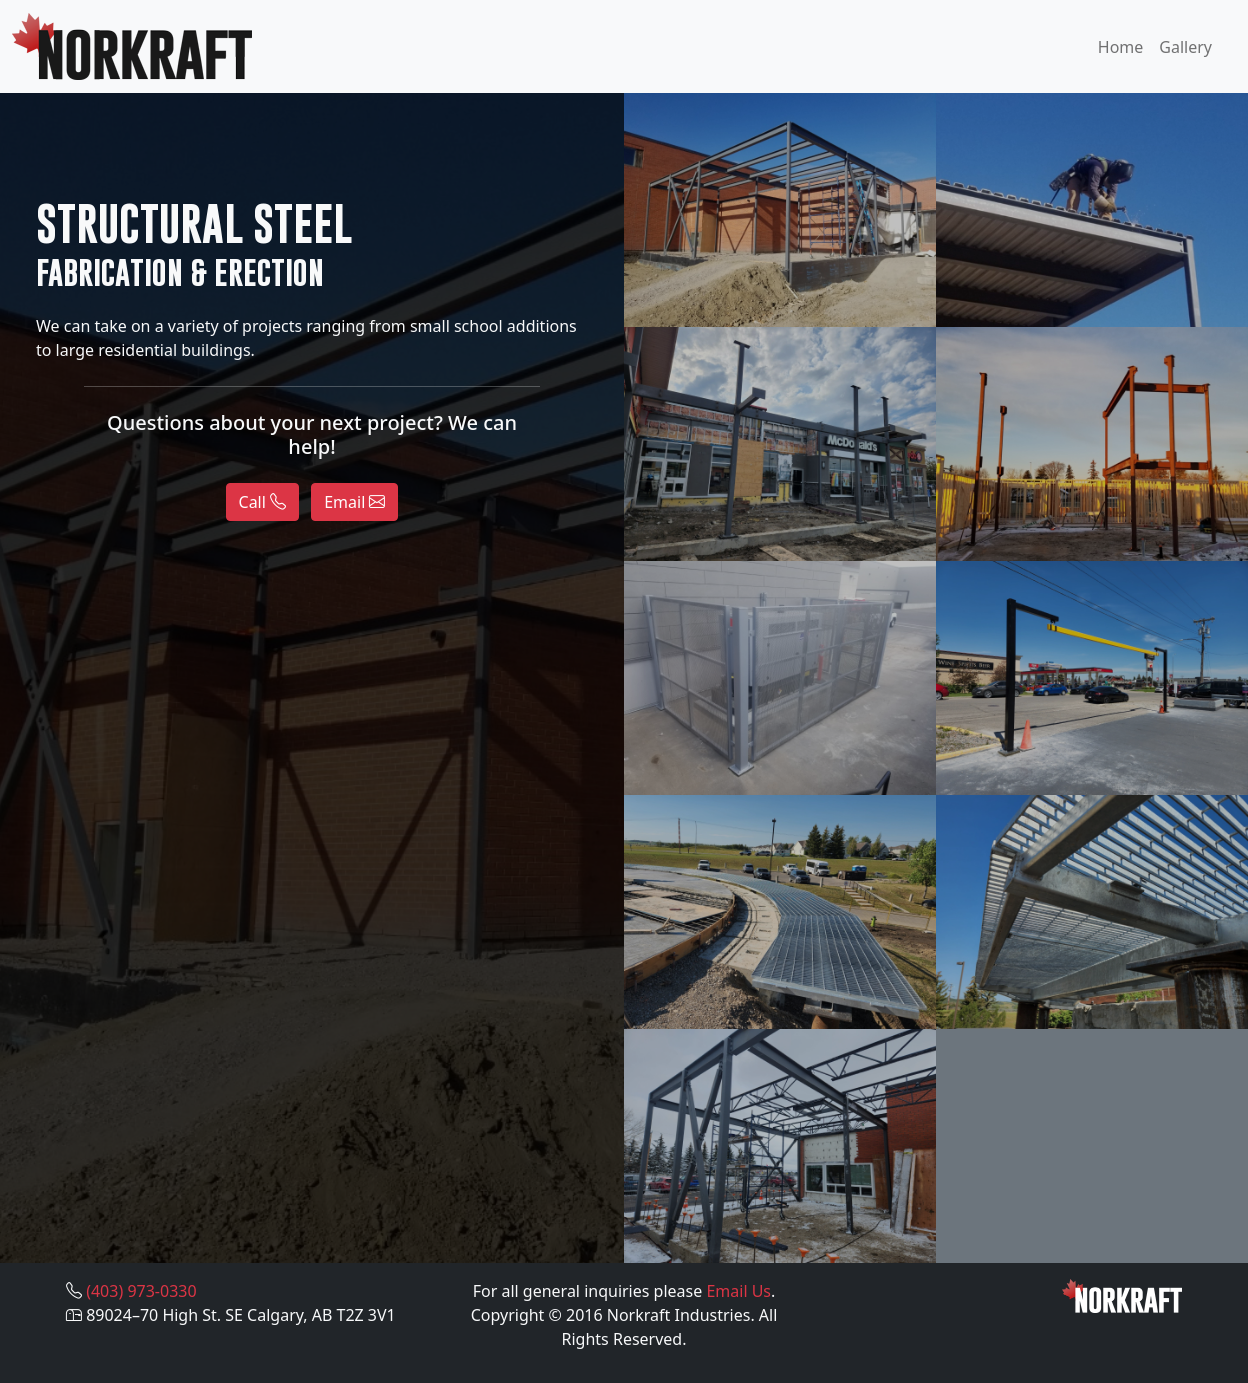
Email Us (738, 1291)
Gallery (1185, 47)
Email (354, 502)
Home (1121, 47)
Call (263, 502)
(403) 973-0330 (141, 1291)
